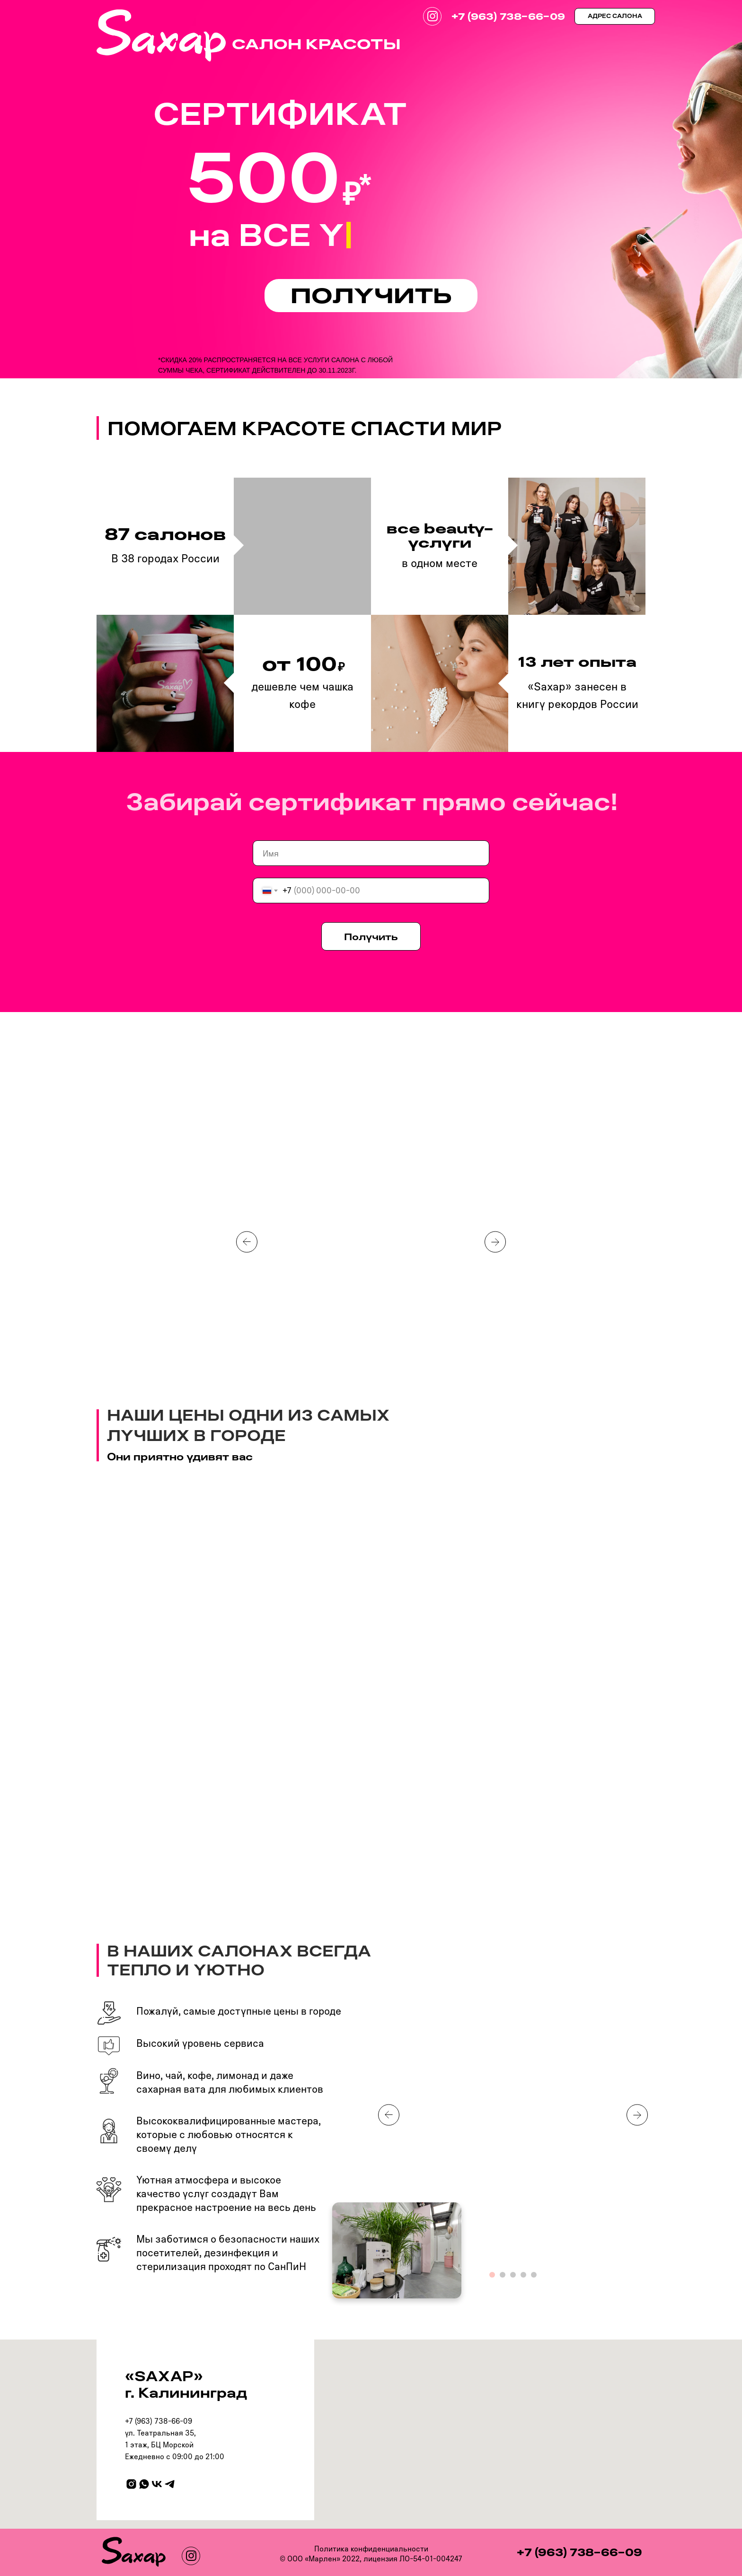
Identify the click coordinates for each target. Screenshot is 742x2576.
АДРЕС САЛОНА (615, 15)
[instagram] (131, 2484)
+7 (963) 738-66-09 (508, 16)
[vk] (157, 2484)
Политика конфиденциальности (371, 2548)
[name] (371, 853)
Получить (371, 936)
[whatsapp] (144, 2484)
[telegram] (170, 2484)
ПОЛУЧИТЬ (371, 295)
